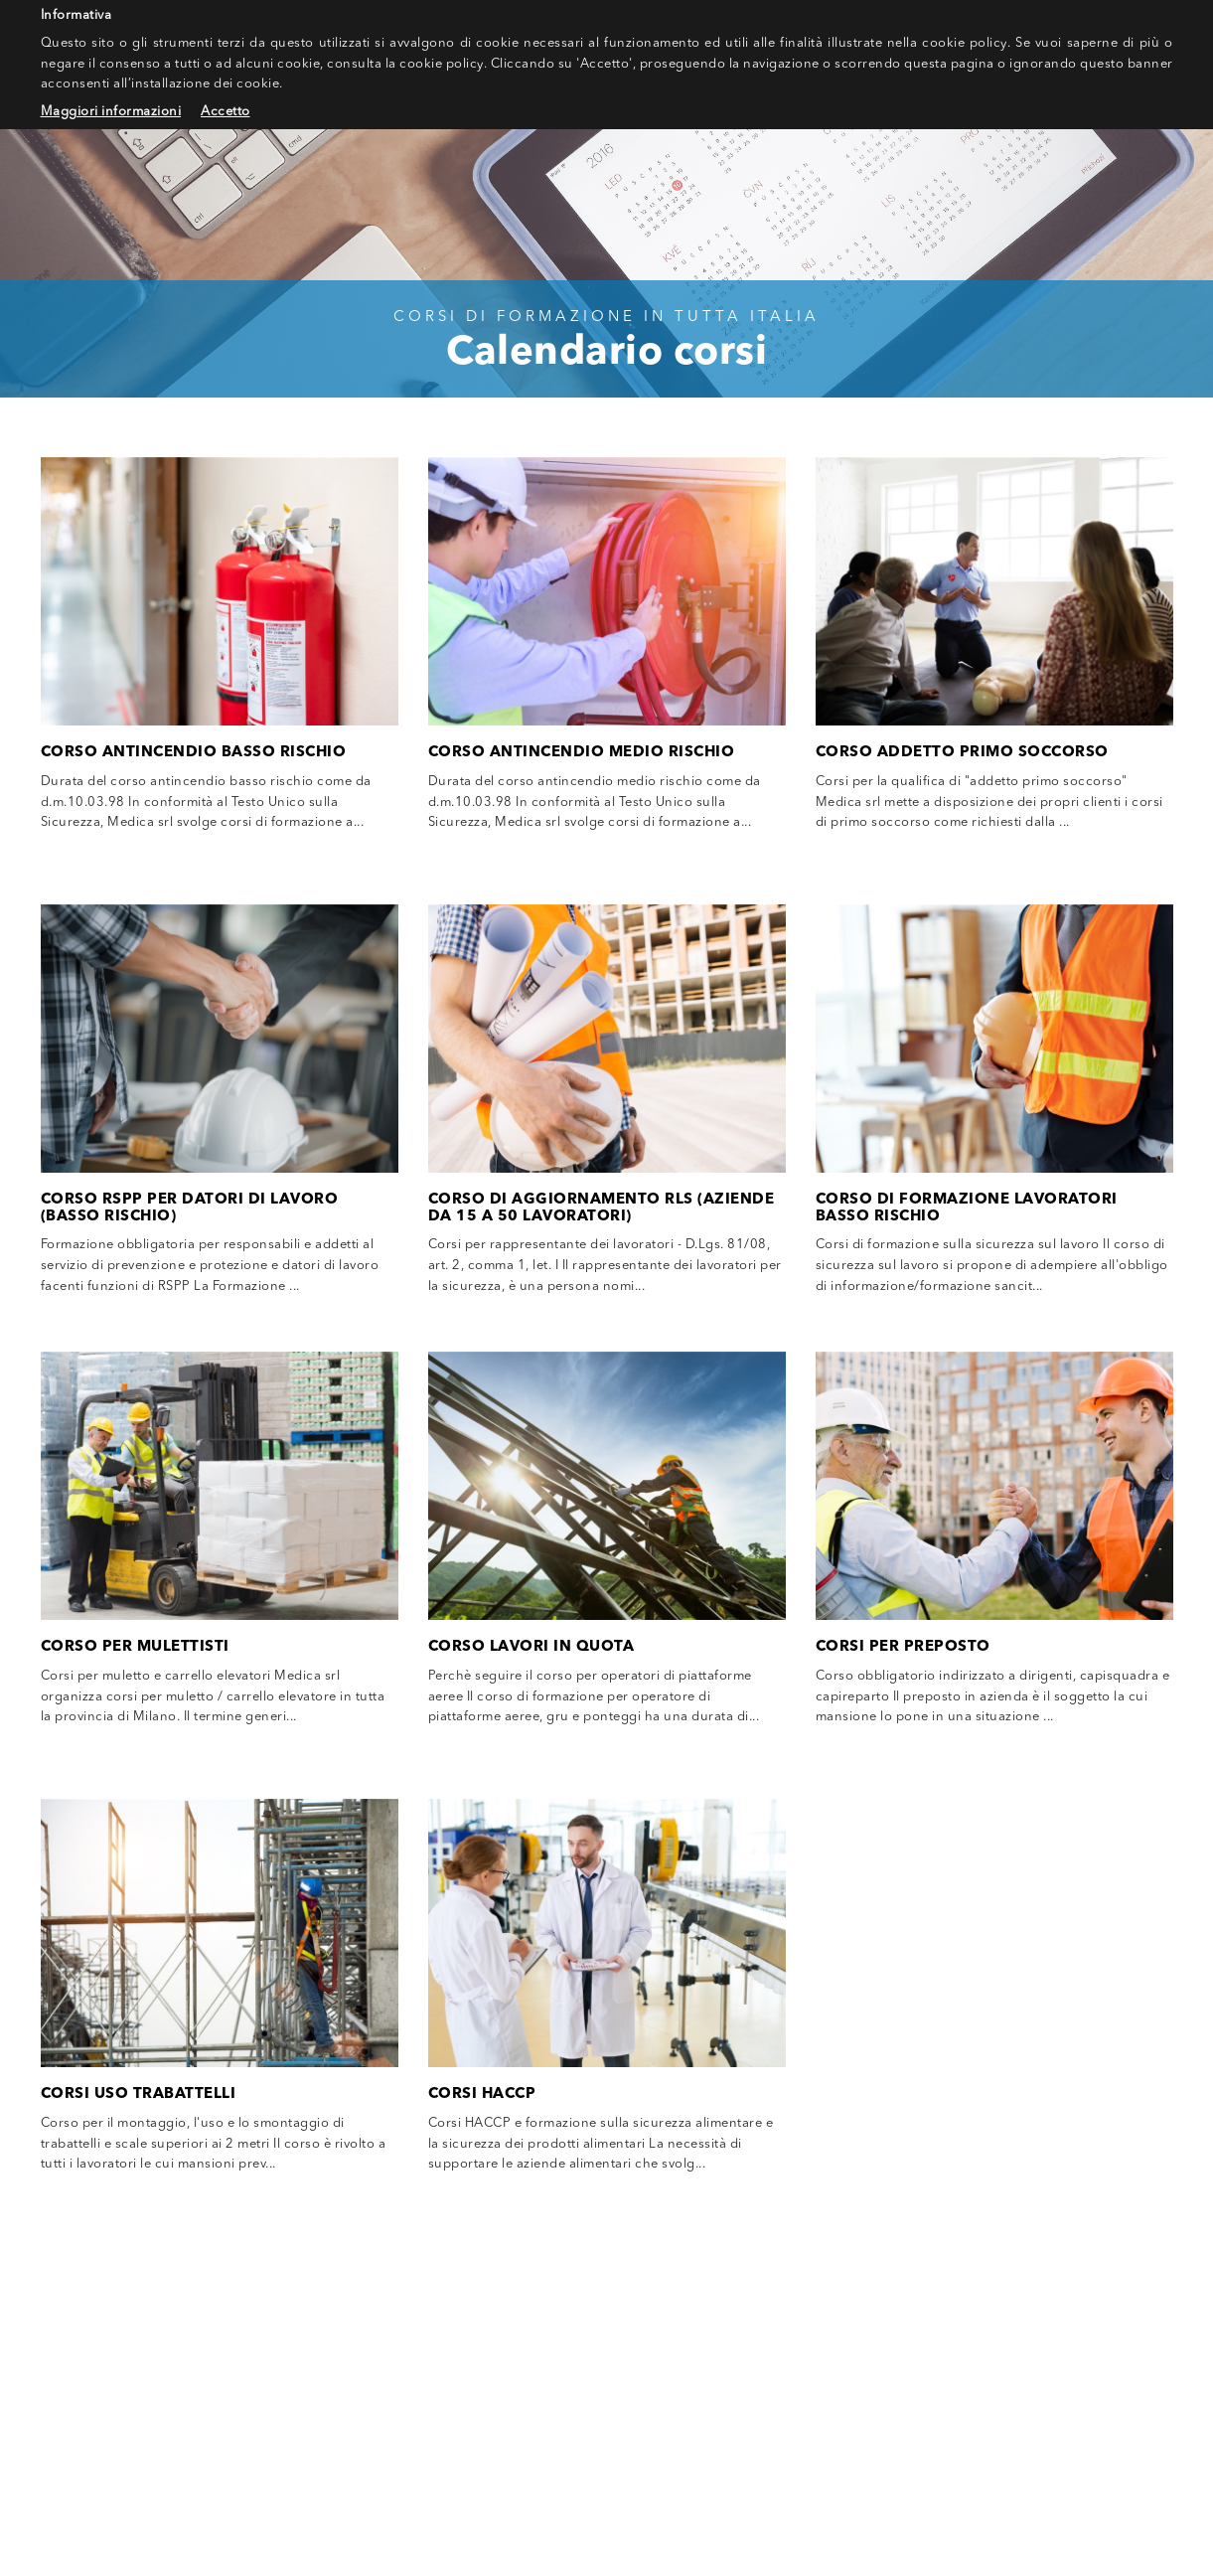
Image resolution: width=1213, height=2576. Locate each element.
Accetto (225, 111)
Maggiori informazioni (111, 111)
